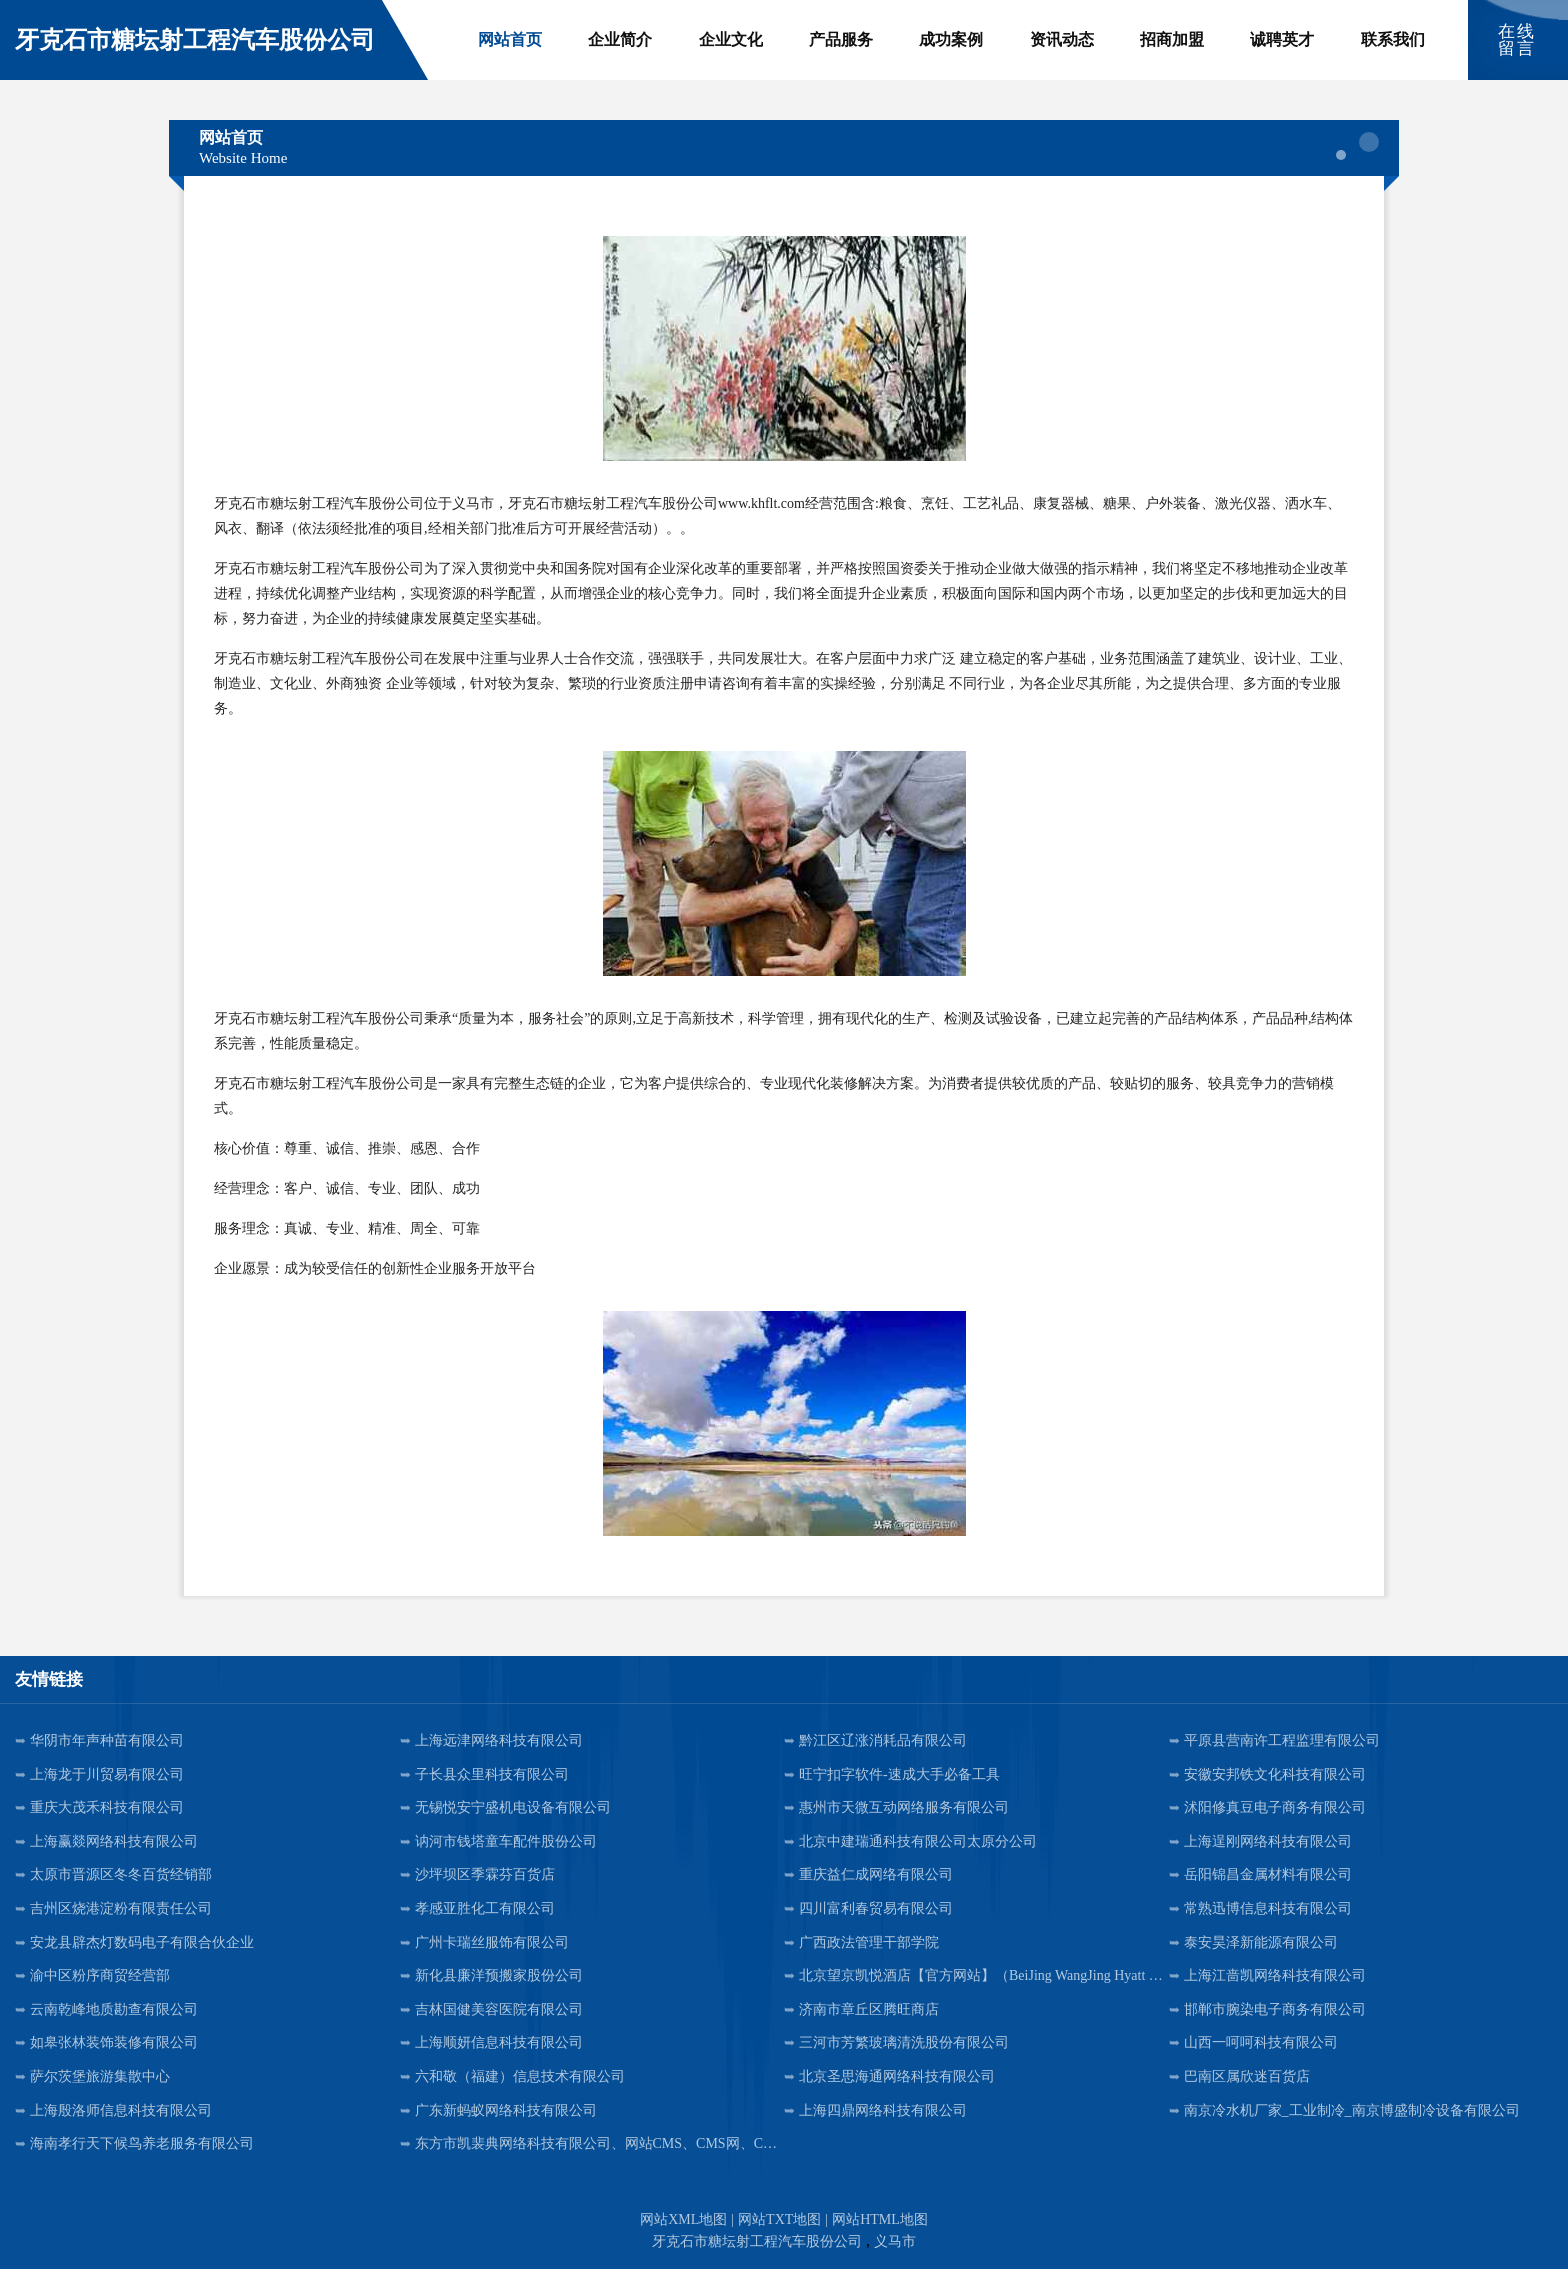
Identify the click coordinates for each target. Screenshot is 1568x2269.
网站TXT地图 (779, 2219)
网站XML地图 (683, 2219)
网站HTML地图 (880, 2219)
